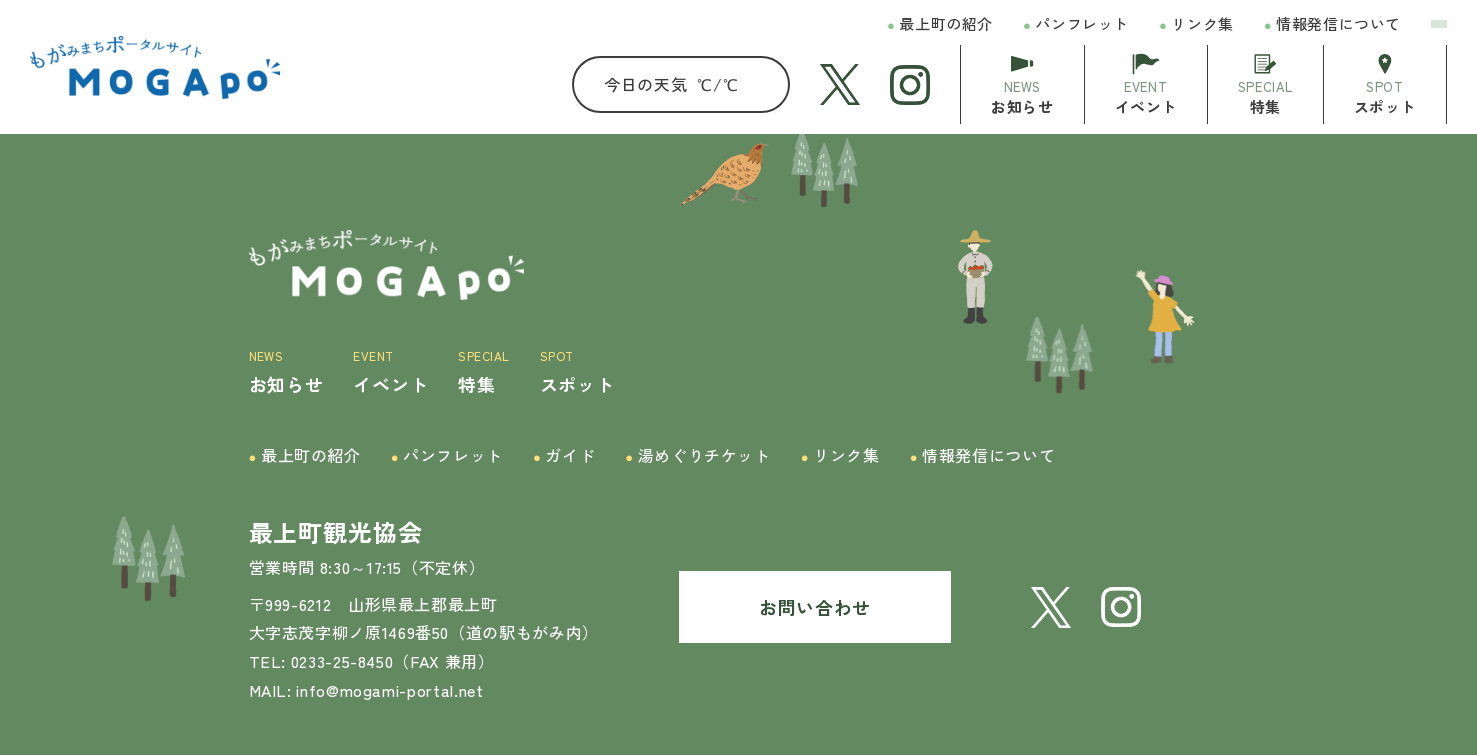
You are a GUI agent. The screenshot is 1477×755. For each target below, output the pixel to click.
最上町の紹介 (940, 24)
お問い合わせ (815, 607)
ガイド (564, 455)
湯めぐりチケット (698, 455)
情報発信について (1332, 24)
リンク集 (1196, 24)
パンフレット (1076, 24)
